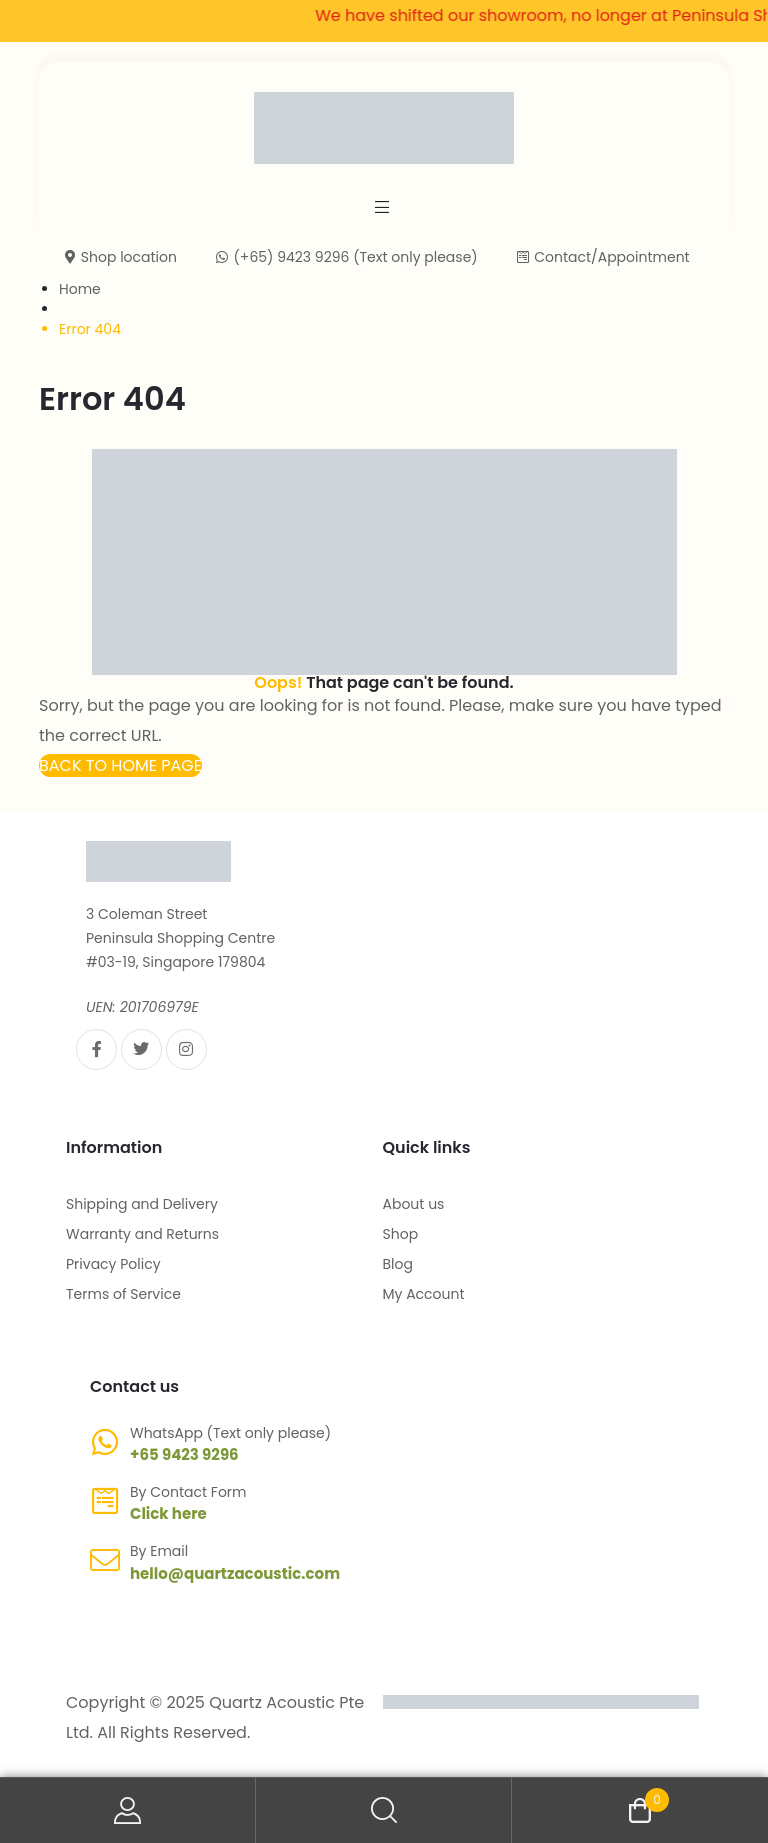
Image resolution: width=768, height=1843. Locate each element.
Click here (168, 1513)
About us (414, 1204)
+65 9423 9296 (184, 1454)
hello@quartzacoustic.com (235, 1573)
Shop (401, 1234)
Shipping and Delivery (142, 1204)
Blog (398, 1264)
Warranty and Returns (142, 1234)
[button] (120, 765)
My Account (424, 1294)
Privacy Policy (113, 1264)
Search (384, 1810)
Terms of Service (123, 1294)
